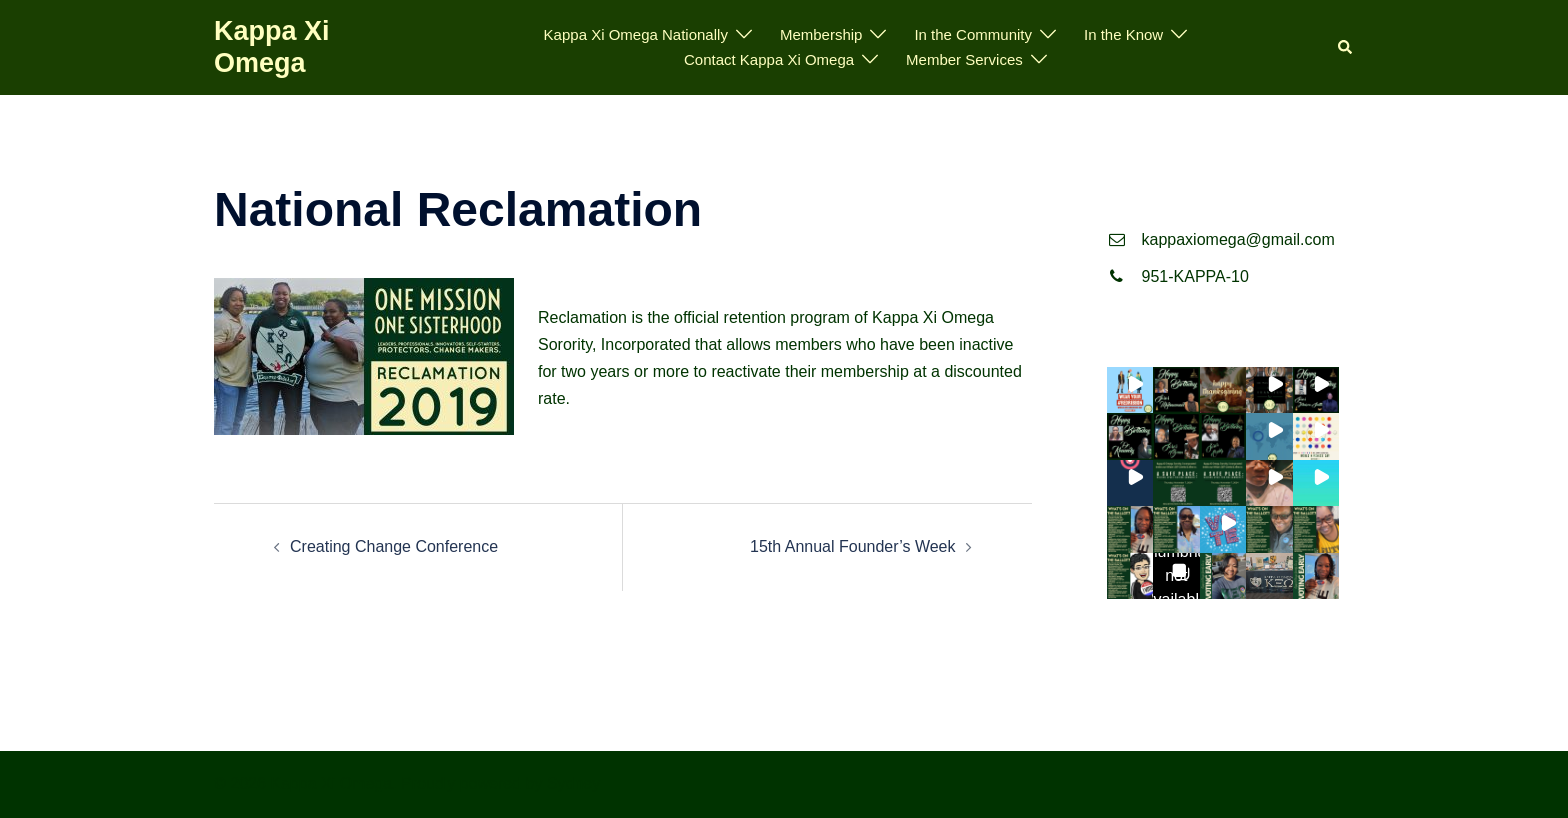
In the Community (973, 34)
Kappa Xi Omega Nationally (636, 34)
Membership (821, 34)
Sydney (573, 783)
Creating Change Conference (394, 546)
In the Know (1123, 34)
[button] (1346, 47)
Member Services (964, 59)
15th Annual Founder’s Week (852, 546)
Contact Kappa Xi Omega (769, 59)
